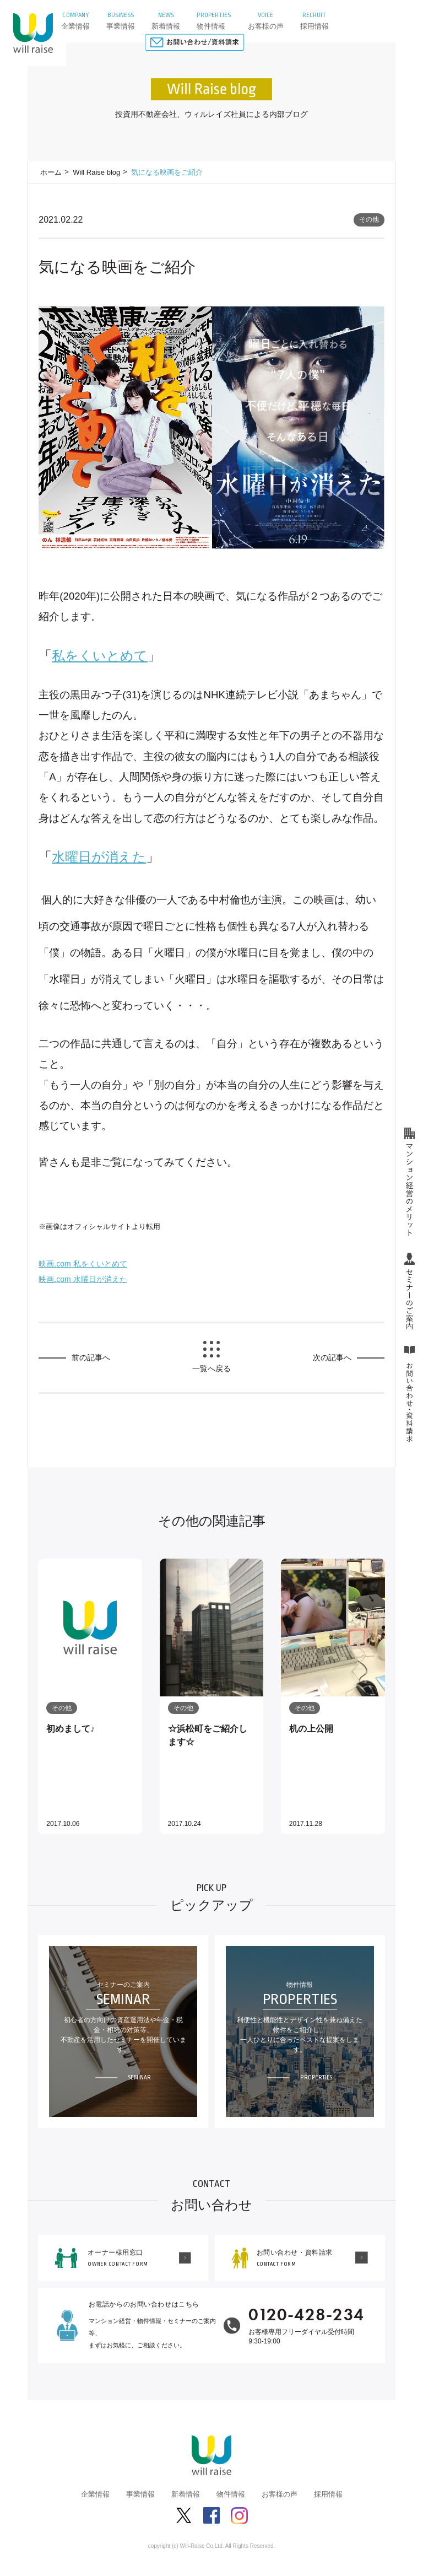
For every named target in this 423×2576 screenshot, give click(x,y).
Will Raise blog (96, 172)
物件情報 (230, 2494)
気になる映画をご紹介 (167, 172)
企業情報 (95, 2494)
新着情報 (185, 2494)
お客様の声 (279, 2494)
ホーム (51, 172)
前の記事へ (91, 1357)
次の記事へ (332, 1357)
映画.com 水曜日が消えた (83, 1279)
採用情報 (328, 2494)
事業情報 (140, 2494)
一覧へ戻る (211, 1368)
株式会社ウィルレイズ (33, 33)
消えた (99, 856)
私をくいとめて (100, 655)
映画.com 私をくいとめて (83, 1263)
